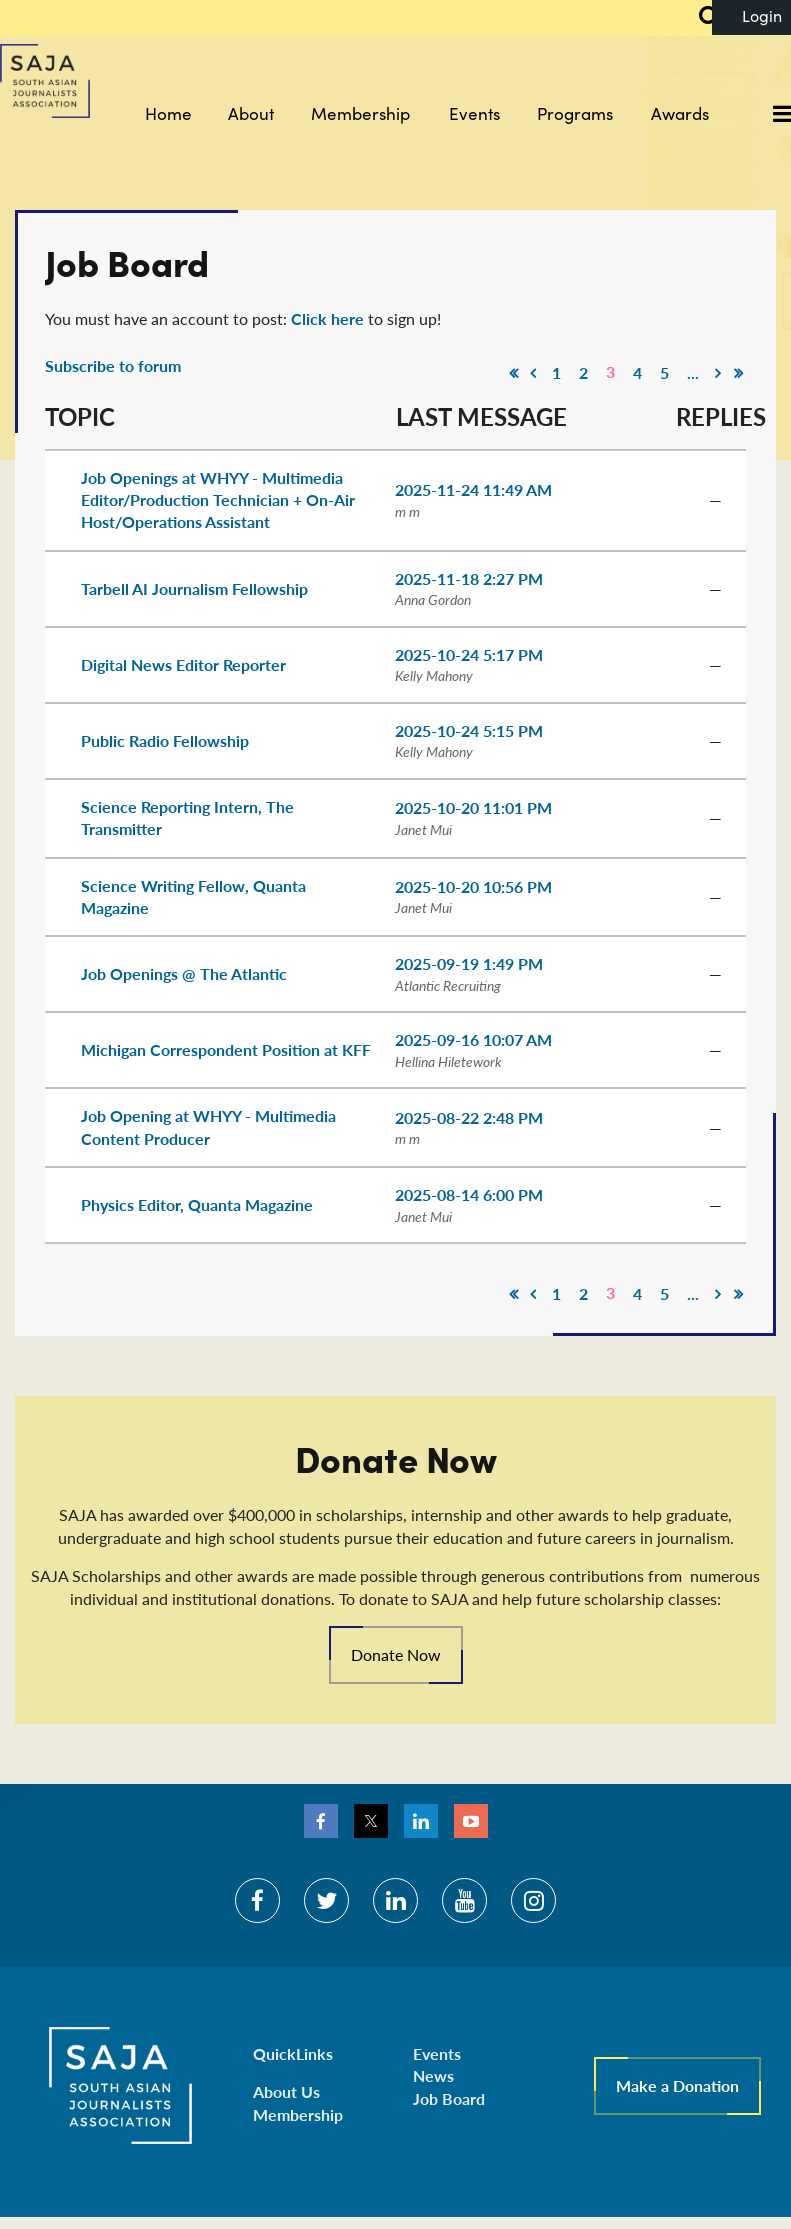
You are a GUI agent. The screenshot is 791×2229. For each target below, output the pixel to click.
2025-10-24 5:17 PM (469, 654)
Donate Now (396, 1654)
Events (437, 2053)
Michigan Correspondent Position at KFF (226, 1049)
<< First (513, 373)
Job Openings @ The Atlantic (184, 973)
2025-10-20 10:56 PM (473, 886)
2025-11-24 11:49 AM (473, 489)
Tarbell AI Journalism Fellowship (194, 588)
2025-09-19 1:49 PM (469, 963)
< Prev (533, 373)
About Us (286, 2091)
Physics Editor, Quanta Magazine (197, 1204)
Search (698, 18)
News (433, 2075)
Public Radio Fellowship (165, 740)
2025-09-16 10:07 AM (473, 1039)
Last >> (738, 373)
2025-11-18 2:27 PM (469, 578)
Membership (298, 2114)
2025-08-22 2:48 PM (469, 1117)
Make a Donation (677, 2085)
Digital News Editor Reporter (183, 664)
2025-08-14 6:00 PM (469, 1194)
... (693, 372)
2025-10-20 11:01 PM (473, 807)
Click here (327, 318)
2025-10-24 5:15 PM (469, 730)
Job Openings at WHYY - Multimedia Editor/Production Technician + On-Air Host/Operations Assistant (218, 500)
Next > (718, 373)
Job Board (449, 2098)
